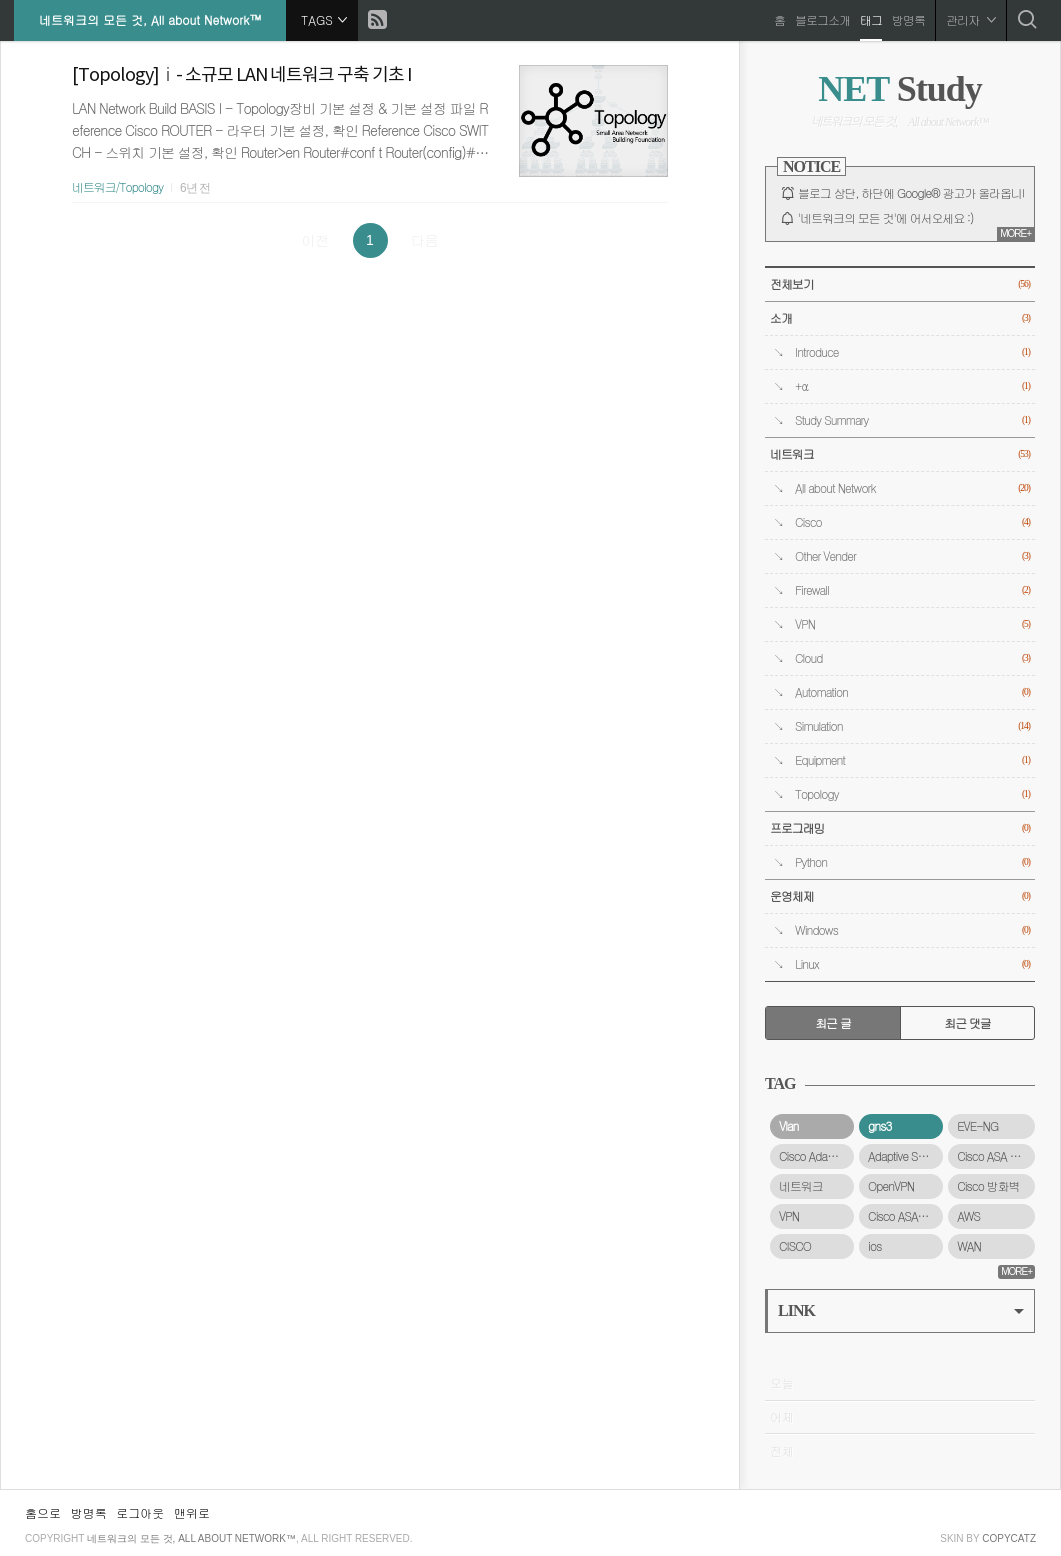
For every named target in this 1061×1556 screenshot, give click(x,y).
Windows (912, 930)
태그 (870, 19)
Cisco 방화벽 (988, 1186)
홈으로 (43, 1512)
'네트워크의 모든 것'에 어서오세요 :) (885, 218)
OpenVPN (891, 1186)
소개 (900, 318)
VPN (912, 624)
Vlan (788, 1126)
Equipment (912, 760)
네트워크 (900, 454)
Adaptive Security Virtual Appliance (905, 1156)
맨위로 (192, 1512)
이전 (315, 240)
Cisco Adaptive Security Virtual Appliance (816, 1156)
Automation (912, 692)
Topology (912, 794)
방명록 (907, 19)
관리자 (970, 19)
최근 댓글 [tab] (967, 1023)
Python (912, 862)
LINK (901, 1310)
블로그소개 (821, 19)
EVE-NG (977, 1126)
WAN (969, 1246)
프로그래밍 (900, 828)
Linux (912, 964)
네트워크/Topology (117, 187)
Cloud (912, 658)
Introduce (912, 352)
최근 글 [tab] (833, 1023)
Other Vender (912, 556)
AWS (968, 1216)
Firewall (912, 590)
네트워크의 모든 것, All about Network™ (151, 19)
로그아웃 (140, 1512)
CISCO (795, 1246)
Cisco (912, 522)
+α (912, 386)
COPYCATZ (1009, 1538)
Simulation (912, 726)
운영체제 (900, 896)
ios (874, 1246)
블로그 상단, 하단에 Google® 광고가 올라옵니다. (917, 193)
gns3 (879, 1126)
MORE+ (1015, 233)
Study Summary (912, 420)
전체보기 (900, 284)
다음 (425, 240)
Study (899, 89)
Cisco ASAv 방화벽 (905, 1216)
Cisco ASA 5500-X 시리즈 (996, 1156)
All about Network (912, 488)
